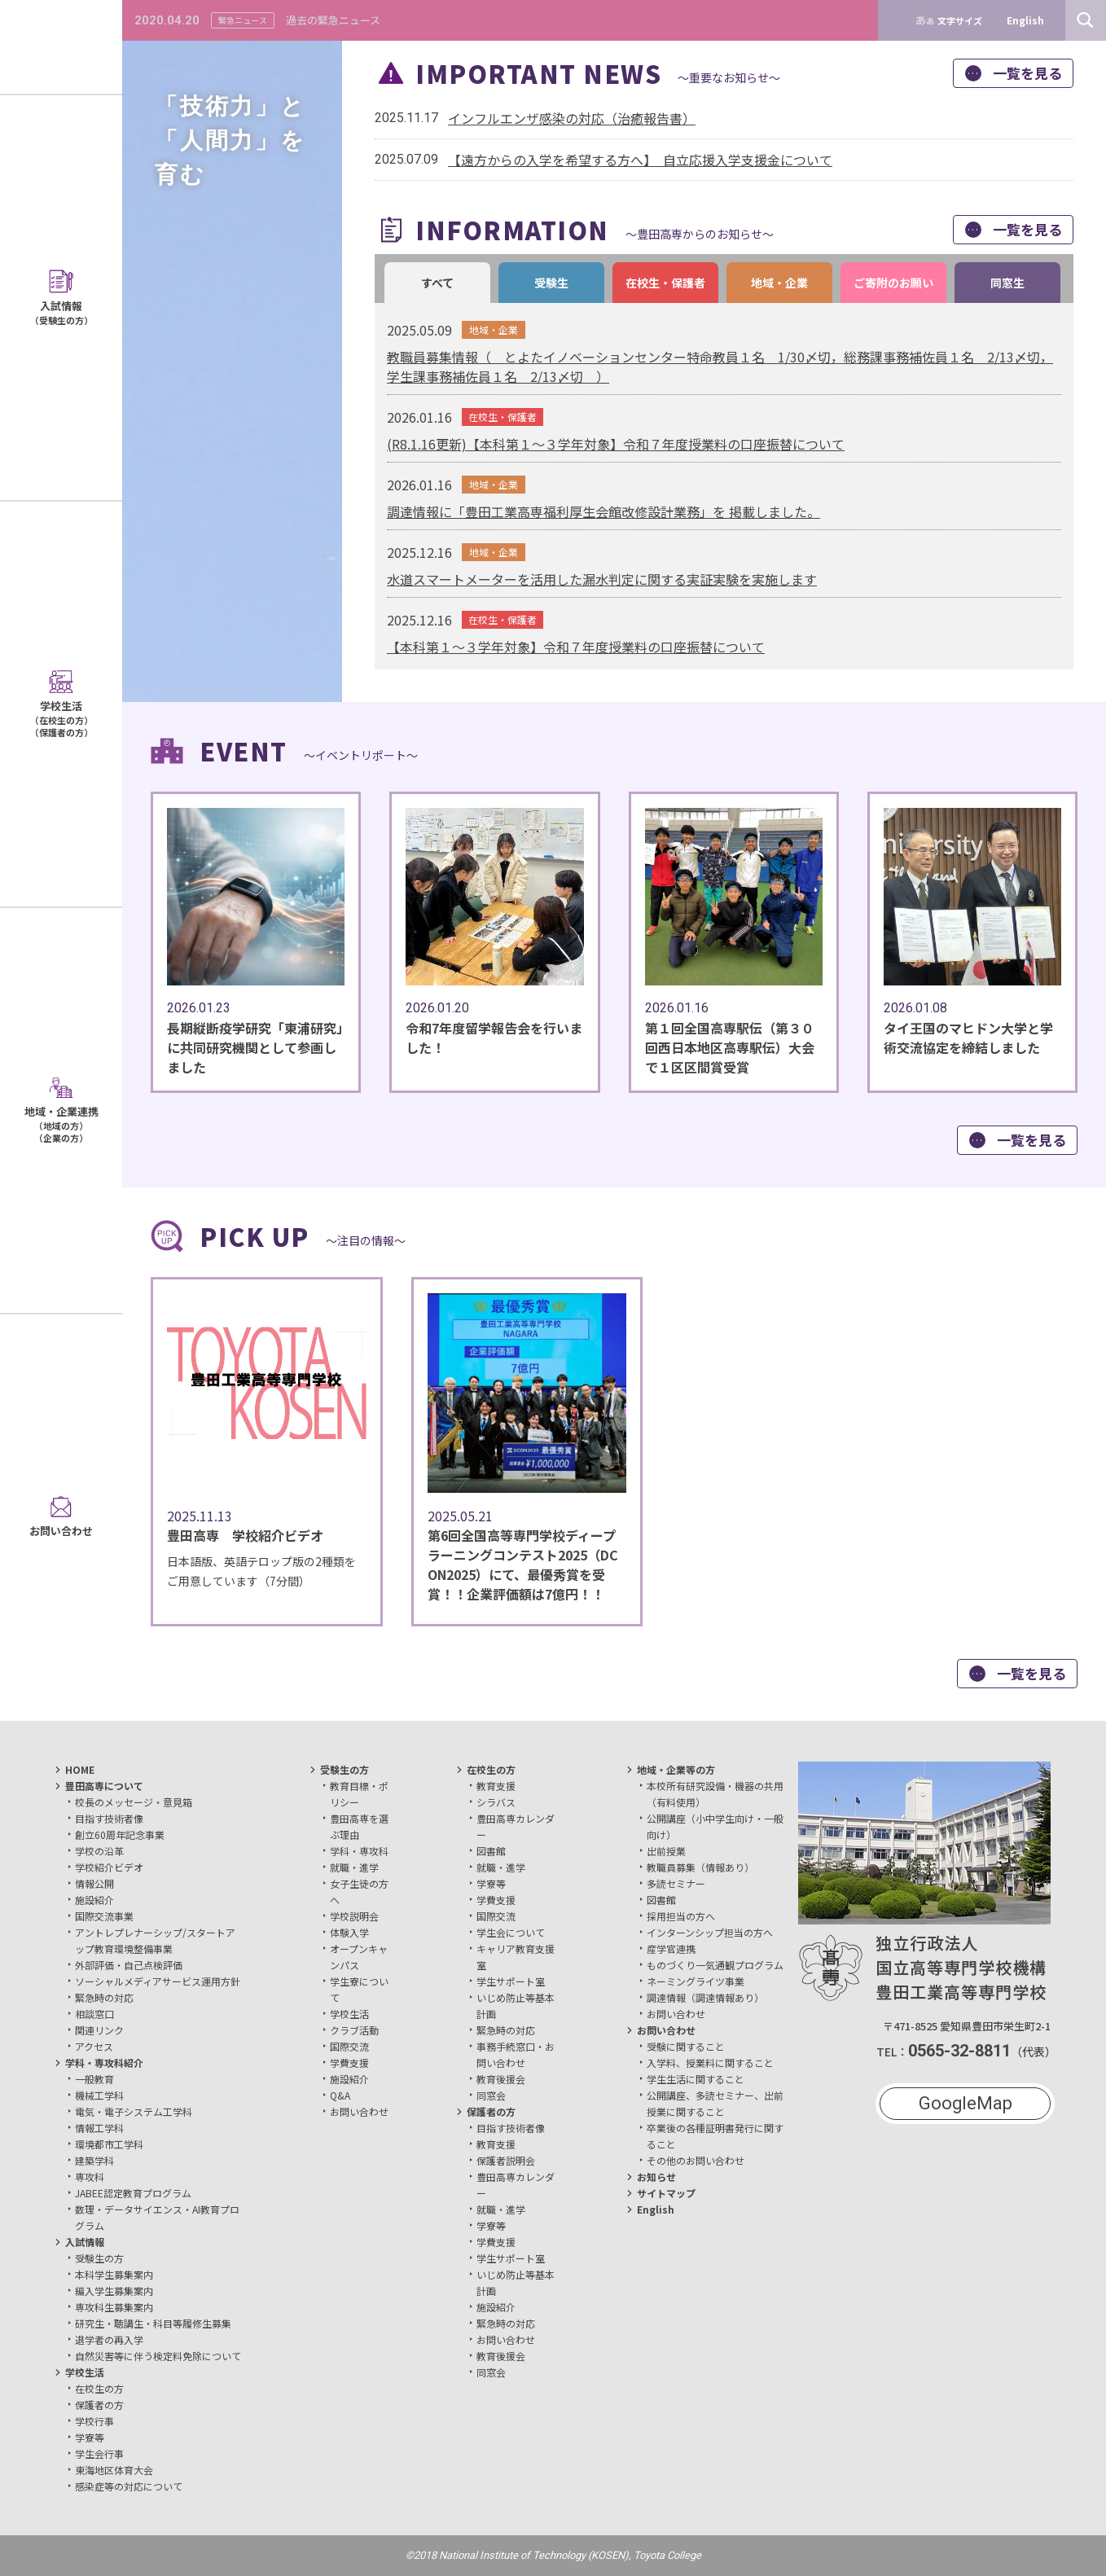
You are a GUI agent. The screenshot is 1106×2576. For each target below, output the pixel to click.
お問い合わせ (359, 2111)
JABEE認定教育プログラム (133, 2193)
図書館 (491, 1851)
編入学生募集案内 (114, 2290)
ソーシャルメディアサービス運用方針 (157, 1981)
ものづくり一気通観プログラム (715, 1965)
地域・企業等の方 (676, 1769)
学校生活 (84, 2372)
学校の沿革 (99, 1851)
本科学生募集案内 (114, 2274)
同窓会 (491, 2095)
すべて (437, 282)
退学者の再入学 (109, 2339)
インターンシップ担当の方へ (710, 1932)
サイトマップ (666, 2193)
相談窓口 (94, 2014)
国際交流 (349, 2046)
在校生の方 (99, 2388)
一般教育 (94, 2079)
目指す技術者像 (109, 1818)
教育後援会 (500, 2079)
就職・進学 (354, 1867)
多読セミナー (676, 1883)
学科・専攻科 (359, 1851)
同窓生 (1007, 282)
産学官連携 (671, 1948)
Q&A (340, 2095)
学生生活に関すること (695, 2079)
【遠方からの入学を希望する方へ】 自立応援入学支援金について (640, 159)
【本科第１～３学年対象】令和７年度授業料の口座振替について (576, 646)
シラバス (496, 1802)
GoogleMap (965, 2103)
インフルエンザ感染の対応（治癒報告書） (572, 118)
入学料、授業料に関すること (710, 2062)
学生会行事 (99, 2453)
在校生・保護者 (665, 282)
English (655, 2209)
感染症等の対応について (128, 2486)
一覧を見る (1013, 73)
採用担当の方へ (681, 1916)
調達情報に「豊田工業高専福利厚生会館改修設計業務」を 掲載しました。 (603, 511)
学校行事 (94, 2421)
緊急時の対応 (104, 1997)
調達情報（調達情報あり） (705, 1997)
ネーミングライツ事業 (695, 1981)
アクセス (94, 2046)
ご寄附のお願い (893, 282)
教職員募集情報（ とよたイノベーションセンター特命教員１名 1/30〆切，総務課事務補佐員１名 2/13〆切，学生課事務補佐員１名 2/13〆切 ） (720, 366)
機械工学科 (99, 2095)
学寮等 (89, 2437)
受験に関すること (686, 2046)
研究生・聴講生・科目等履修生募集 (153, 2323)
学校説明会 (354, 1916)
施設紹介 (94, 1900)
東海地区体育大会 (114, 2470)
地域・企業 (779, 282)
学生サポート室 (510, 1981)
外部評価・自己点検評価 (128, 1965)
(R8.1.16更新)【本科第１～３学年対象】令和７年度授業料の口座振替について (616, 444)
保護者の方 (99, 2404)
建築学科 (94, 2160)
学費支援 (349, 2062)
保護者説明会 (505, 2160)
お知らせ (656, 2176)
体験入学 (349, 1932)
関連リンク (99, 2030)
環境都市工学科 (109, 2144)
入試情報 (84, 2242)
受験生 (551, 282)
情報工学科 (99, 2128)
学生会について (510, 1932)
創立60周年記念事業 (120, 1834)
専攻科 (89, 2176)
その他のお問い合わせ (695, 2160)
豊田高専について (104, 1786)
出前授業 (666, 1851)
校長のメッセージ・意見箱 (133, 1802)
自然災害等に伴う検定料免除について (158, 2356)
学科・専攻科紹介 (104, 2062)
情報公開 (94, 1883)
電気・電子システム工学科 (133, 2111)
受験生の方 (99, 2258)
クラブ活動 (354, 2030)
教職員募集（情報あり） (700, 1867)
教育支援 (496, 1786)
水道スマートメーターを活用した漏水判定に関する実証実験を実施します (602, 579)
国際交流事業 (104, 1916)
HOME (79, 1769)
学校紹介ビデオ (109, 1867)
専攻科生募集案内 (114, 2307)
